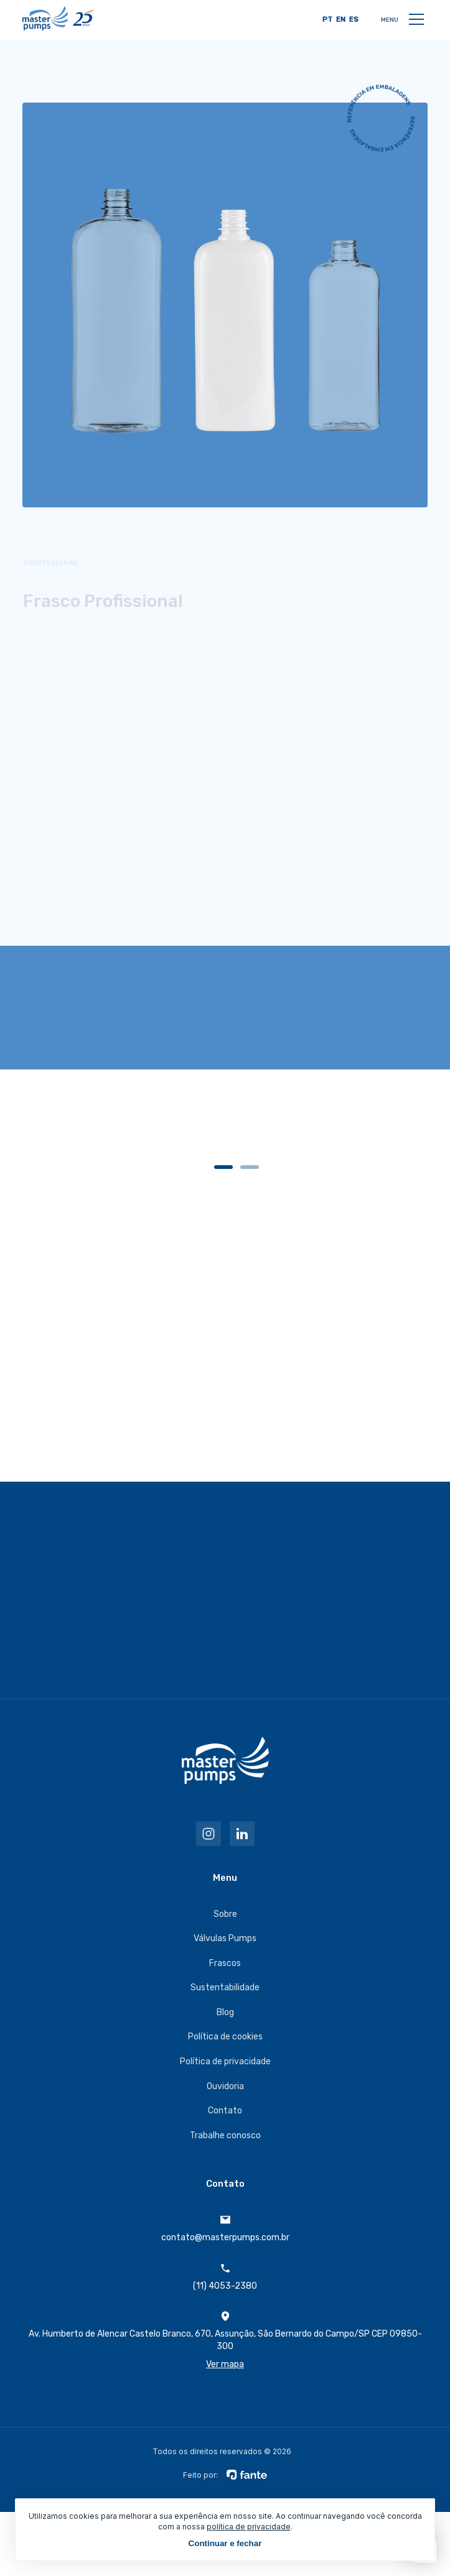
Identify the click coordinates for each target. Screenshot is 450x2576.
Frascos (225, 1963)
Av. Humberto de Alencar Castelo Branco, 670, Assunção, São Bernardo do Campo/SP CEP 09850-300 (225, 2341)
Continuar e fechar (225, 2543)
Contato (225, 2110)
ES (354, 19)
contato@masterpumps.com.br (225, 2228)
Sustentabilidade (225, 1987)
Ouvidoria (225, 2086)
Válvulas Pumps (225, 1938)
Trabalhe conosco (225, 2135)
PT (327, 19)
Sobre (225, 1914)
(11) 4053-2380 (225, 2277)
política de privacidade (249, 2526)
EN (340, 19)
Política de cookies (225, 2036)
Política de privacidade (225, 2061)
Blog (225, 2012)
